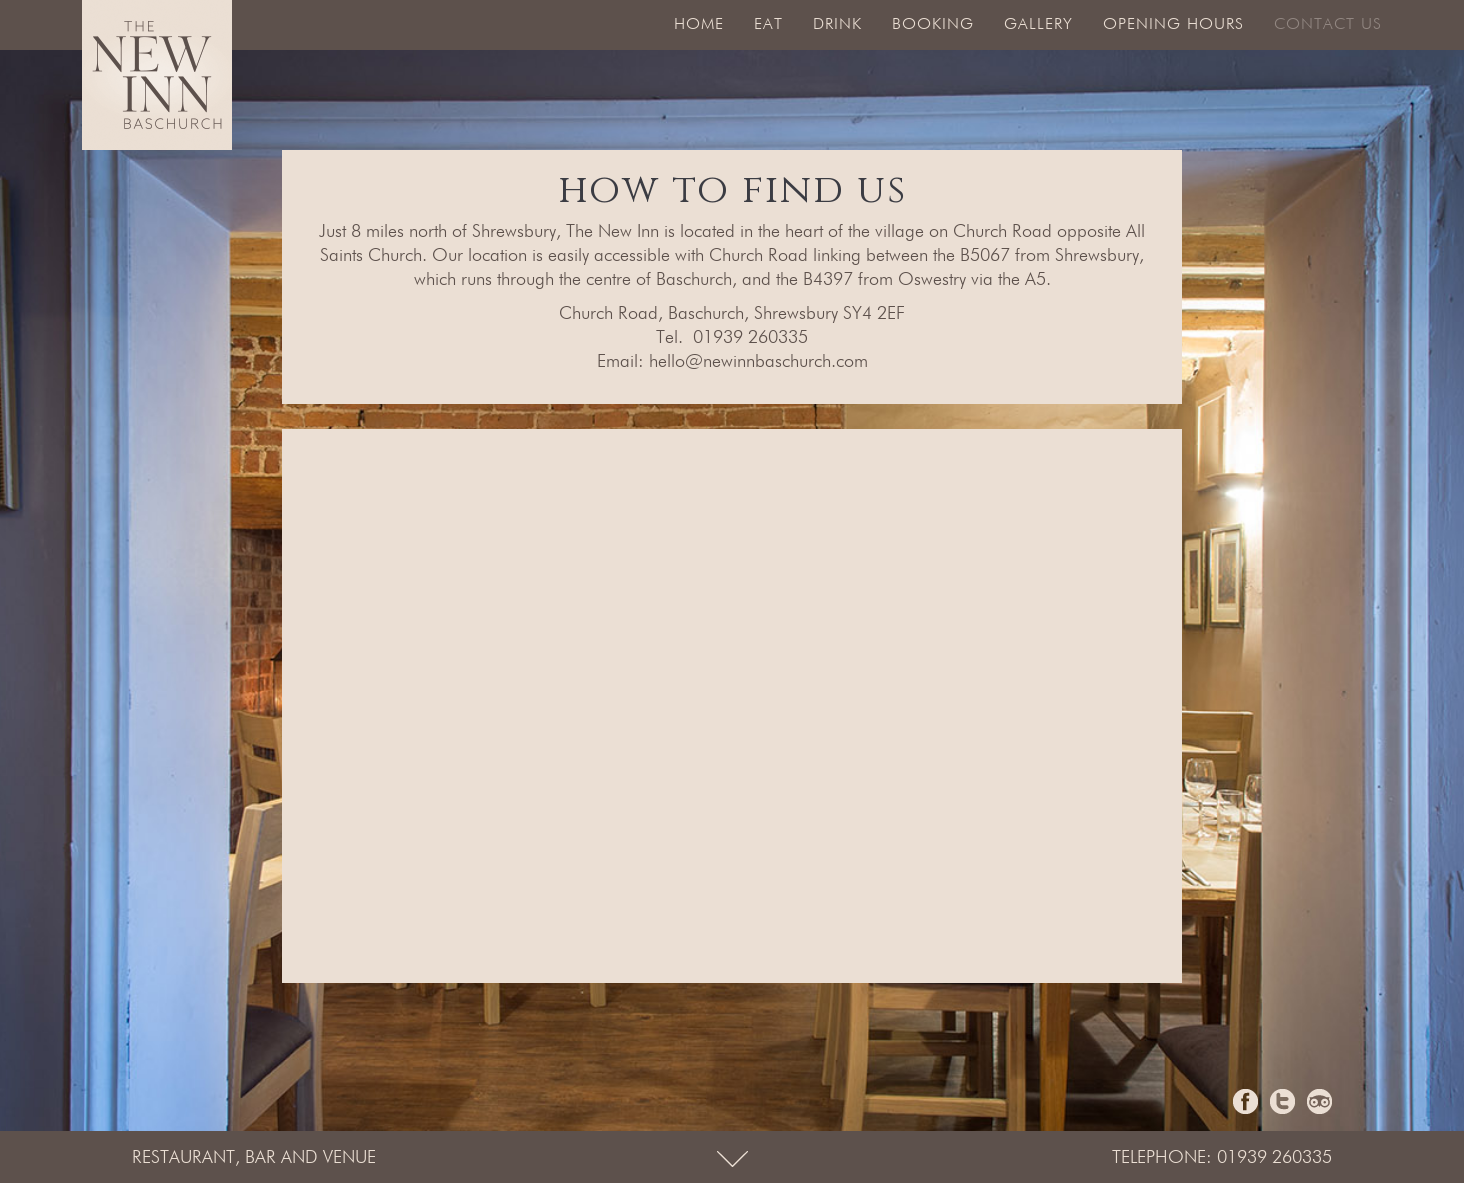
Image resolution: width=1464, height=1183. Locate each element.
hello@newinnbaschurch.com (758, 362)
